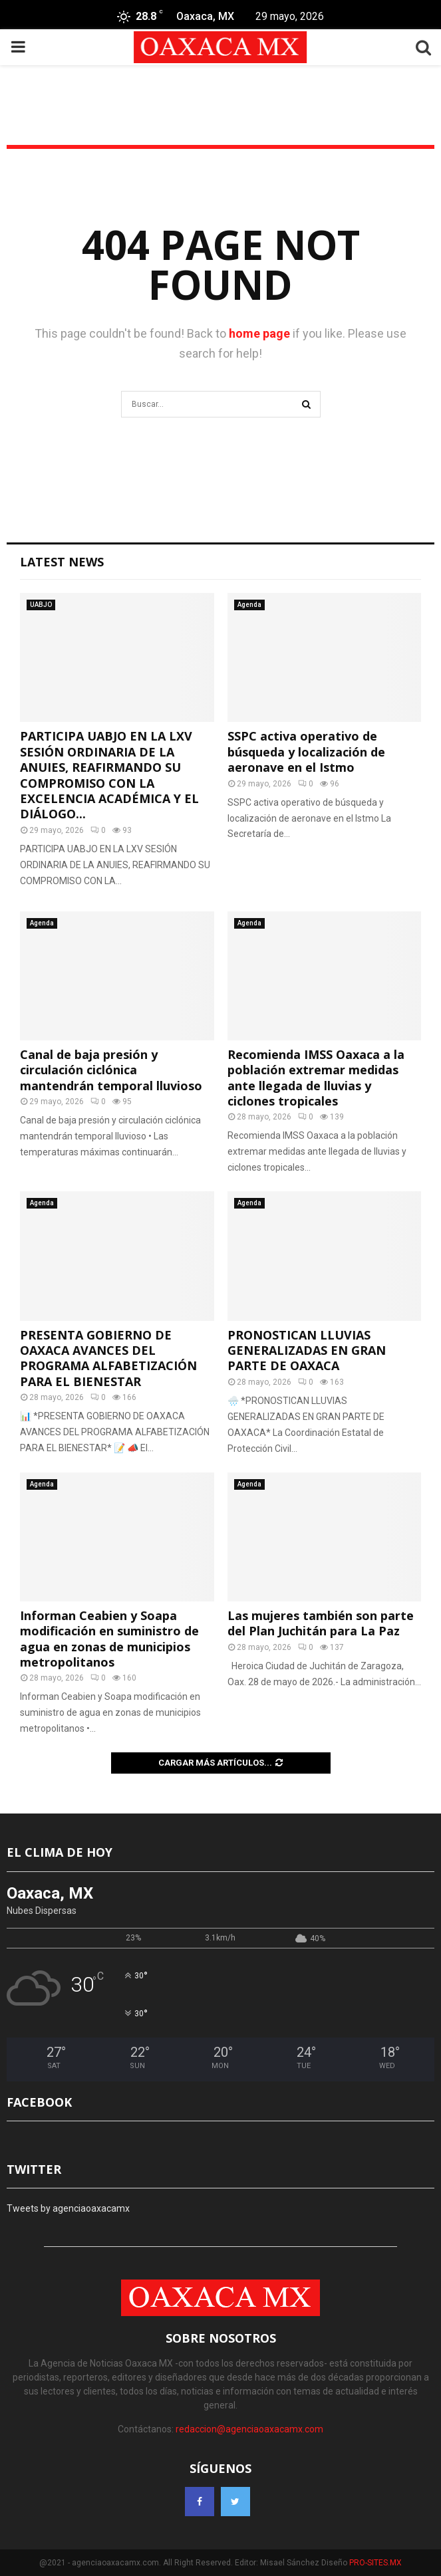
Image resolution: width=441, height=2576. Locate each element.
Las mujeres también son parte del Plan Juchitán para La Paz (320, 1623)
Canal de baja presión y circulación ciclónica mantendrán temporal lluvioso (111, 1070)
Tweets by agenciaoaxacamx (68, 2208)
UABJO (41, 604)
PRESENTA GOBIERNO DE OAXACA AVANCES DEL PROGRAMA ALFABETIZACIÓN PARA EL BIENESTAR (108, 1358)
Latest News (62, 562)
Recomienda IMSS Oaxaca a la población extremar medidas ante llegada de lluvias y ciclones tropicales (315, 1077)
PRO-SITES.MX (375, 2562)
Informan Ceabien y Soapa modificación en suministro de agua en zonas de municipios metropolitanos (109, 1638)
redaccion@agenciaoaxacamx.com (249, 2429)
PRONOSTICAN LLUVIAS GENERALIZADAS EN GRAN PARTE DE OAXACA (306, 1350)
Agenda (249, 604)
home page (259, 333)
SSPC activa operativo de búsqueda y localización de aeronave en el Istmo (306, 751)
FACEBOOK (39, 2102)
